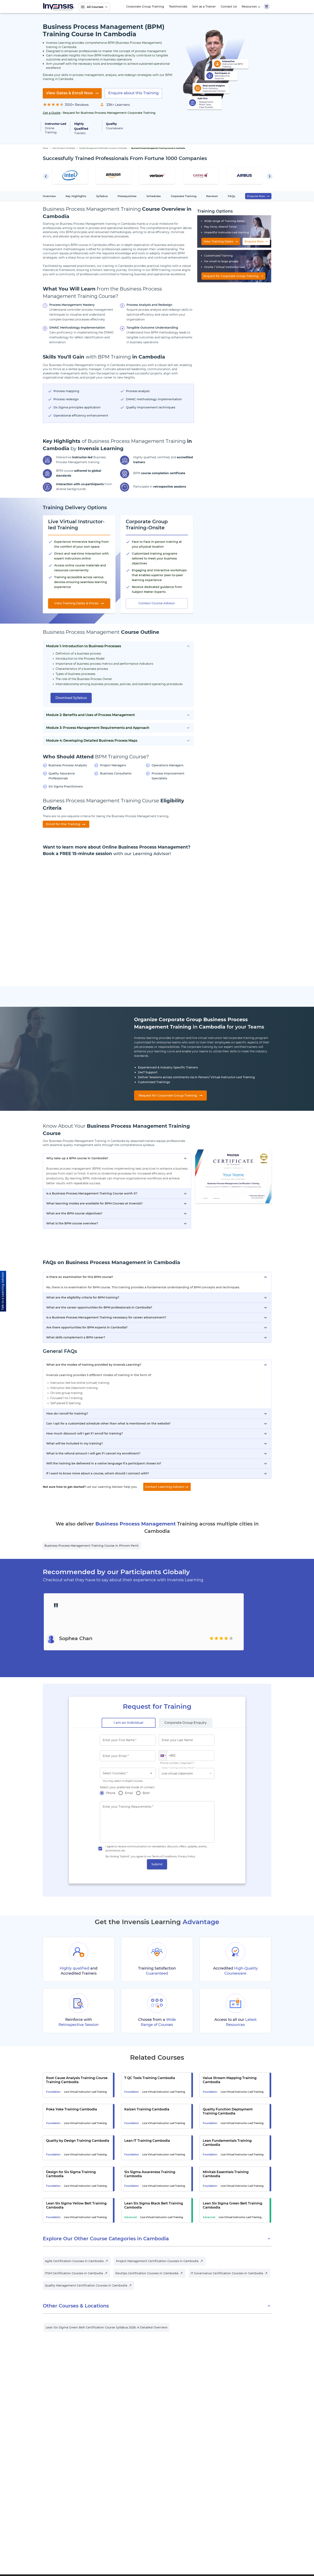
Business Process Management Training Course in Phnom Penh (91, 1545)
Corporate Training (183, 196)
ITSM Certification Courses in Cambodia (76, 2273)
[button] (72, 93)
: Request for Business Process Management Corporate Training (99, 113)
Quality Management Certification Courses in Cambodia (103, 148)
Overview (49, 196)
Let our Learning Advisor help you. (90, 1487)
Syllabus (102, 196)
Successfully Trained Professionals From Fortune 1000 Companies (125, 158)
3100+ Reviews (77, 105)
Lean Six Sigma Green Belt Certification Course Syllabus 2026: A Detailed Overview (106, 2327)
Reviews (212, 196)
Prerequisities (127, 196)
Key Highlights (76, 196)
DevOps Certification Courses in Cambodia (149, 2273)
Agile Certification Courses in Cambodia (76, 2261)
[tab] (128, 1723)
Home (45, 148)
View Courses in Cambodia (63, 148)
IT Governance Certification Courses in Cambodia (229, 2273)
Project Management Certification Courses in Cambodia (159, 2261)
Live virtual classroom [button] (177, 1773)
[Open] (151, 1773)
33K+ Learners (118, 105)
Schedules (154, 196)
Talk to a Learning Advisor (2, 1291)
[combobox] (127, 1773)
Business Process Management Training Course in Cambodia (158, 148)
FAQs (231, 196)
